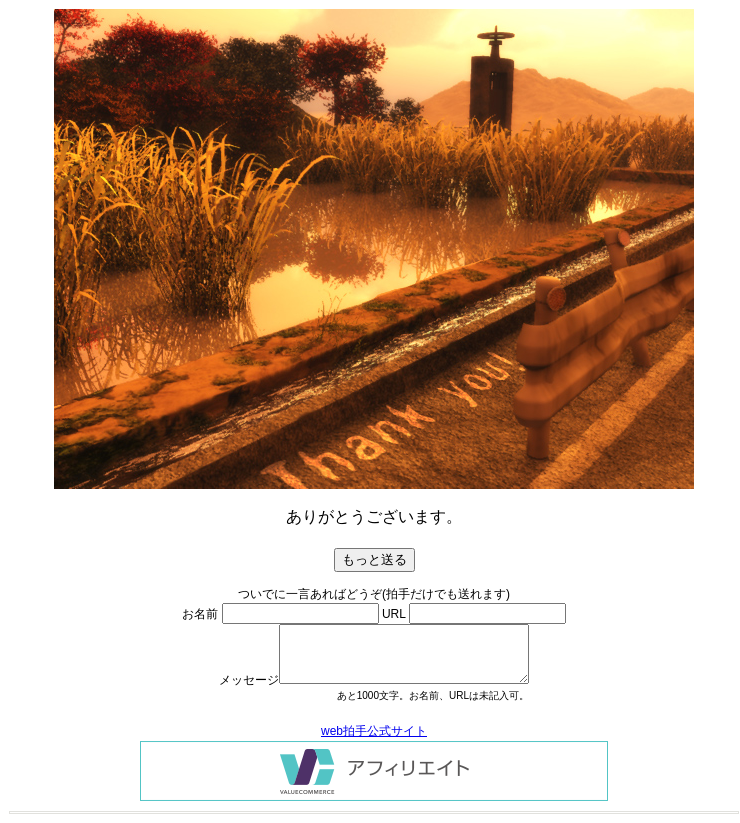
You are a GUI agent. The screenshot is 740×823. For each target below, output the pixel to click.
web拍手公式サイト (374, 731)
